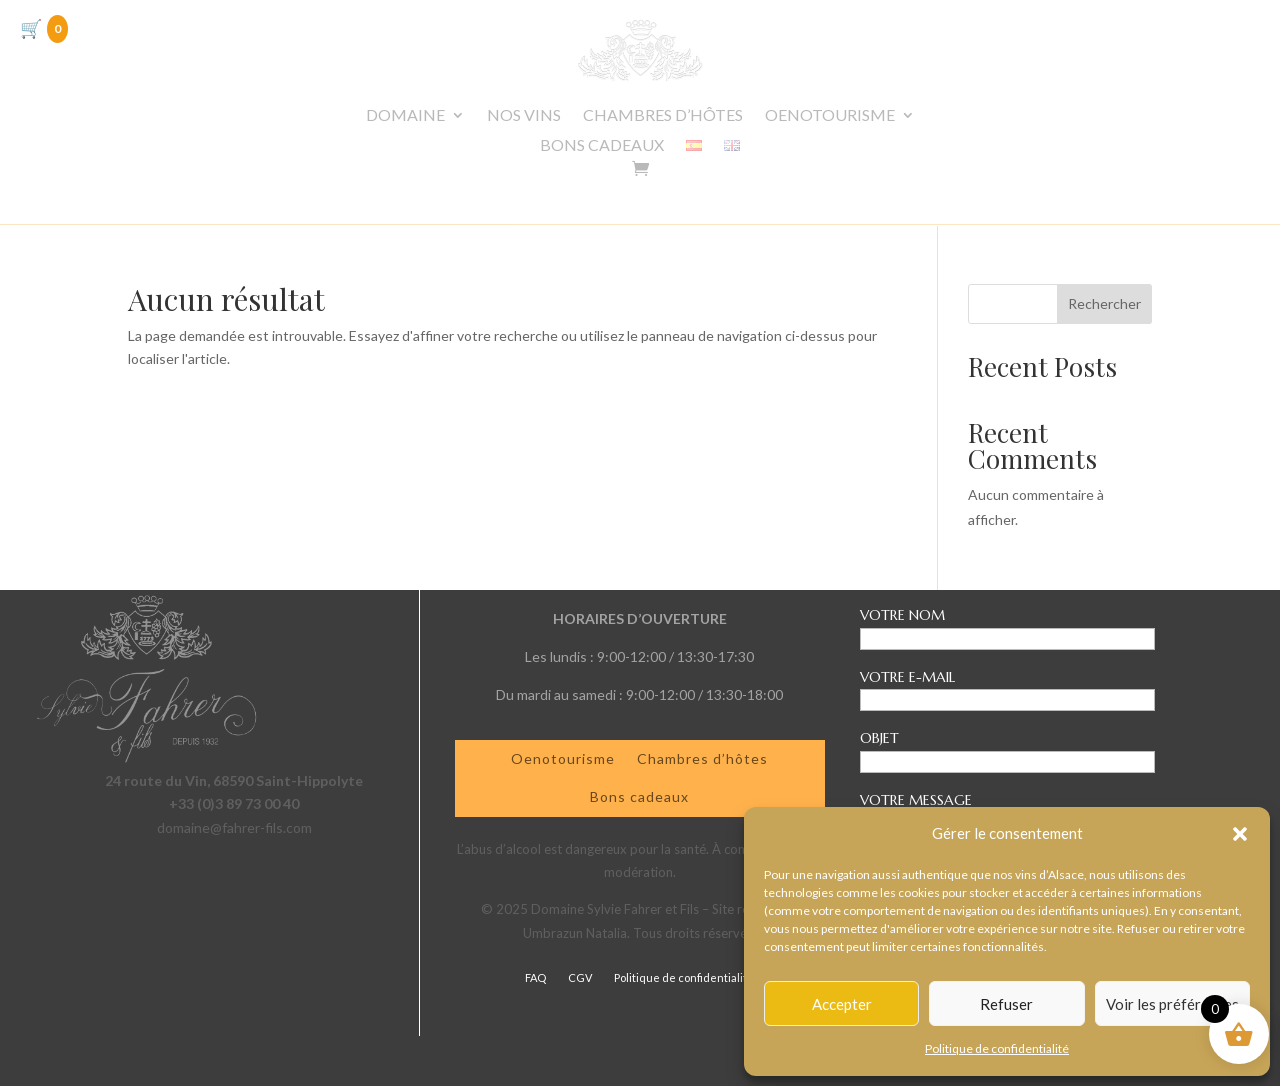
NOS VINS (524, 116)
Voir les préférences (1172, 1004)
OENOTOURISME (830, 116)
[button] (1240, 834)
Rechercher (1104, 303)
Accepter (842, 1004)
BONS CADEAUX (602, 146)
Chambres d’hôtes (702, 758)
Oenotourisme (563, 758)
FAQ (535, 977)
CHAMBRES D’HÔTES (663, 116)
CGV (580, 977)
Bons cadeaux (639, 796)
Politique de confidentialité (997, 1048)
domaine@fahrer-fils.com (234, 827)
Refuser (1006, 1004)
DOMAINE (405, 116)
